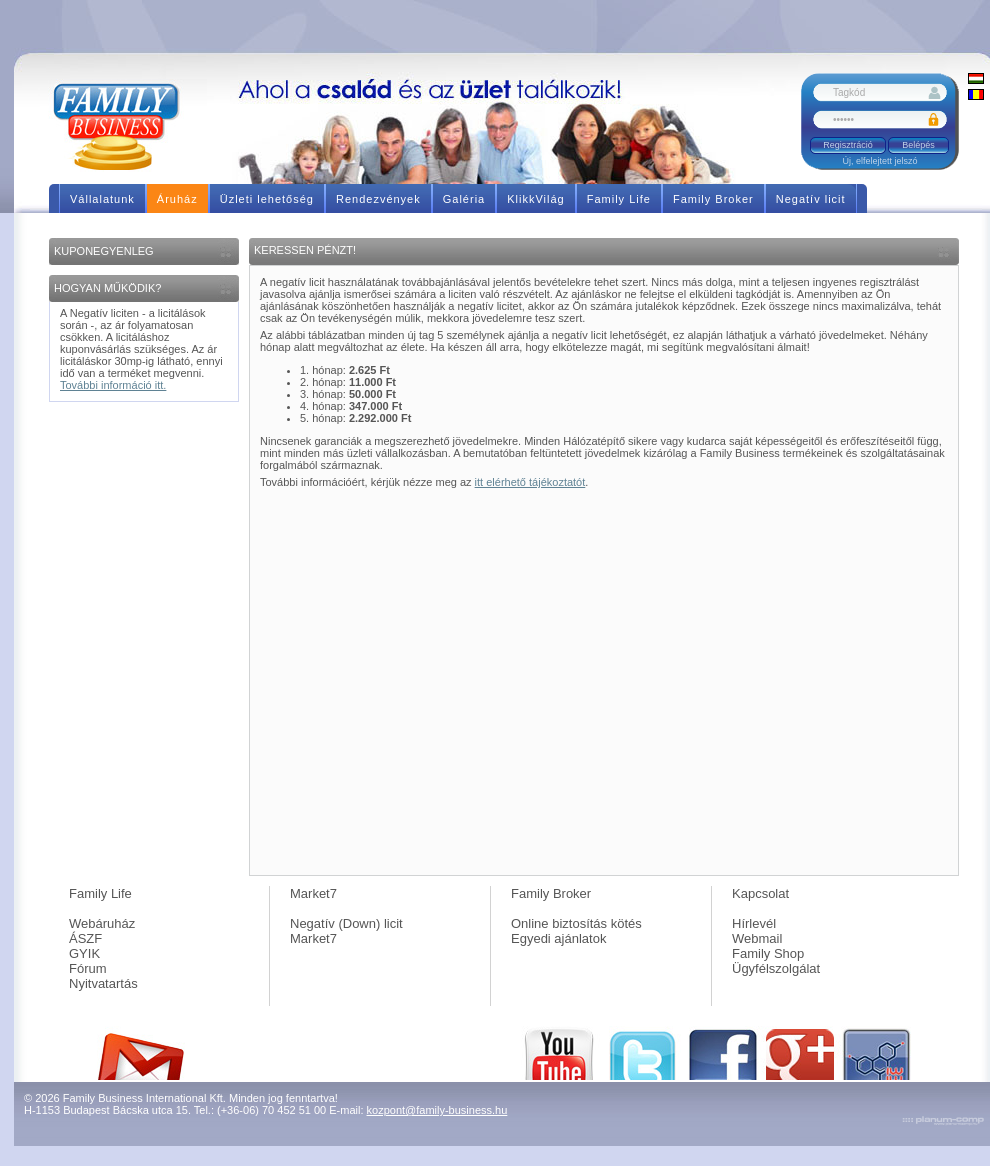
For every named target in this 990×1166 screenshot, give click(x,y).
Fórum (88, 968)
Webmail (757, 938)
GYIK (84, 953)
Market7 (313, 893)
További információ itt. (113, 385)
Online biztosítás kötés (576, 923)
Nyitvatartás (103, 983)
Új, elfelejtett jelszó (879, 161)
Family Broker (551, 893)
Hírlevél (754, 923)
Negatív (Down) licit (346, 923)
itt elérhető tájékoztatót (530, 482)
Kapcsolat (760, 893)
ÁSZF (85, 938)
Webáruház (102, 923)
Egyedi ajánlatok (558, 938)
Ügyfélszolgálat (776, 968)
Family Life (100, 893)
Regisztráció (848, 145)
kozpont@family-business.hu (437, 1110)
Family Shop (768, 953)
